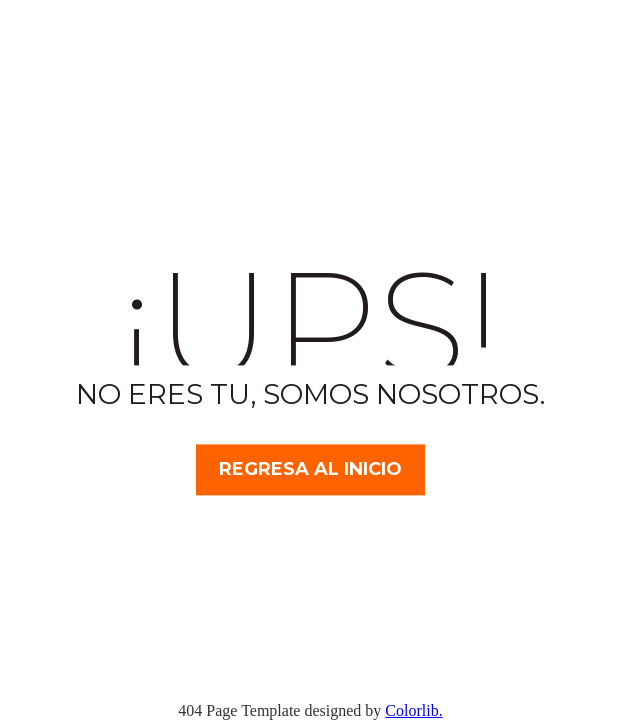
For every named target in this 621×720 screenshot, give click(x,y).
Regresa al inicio (310, 469)
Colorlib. (413, 710)
